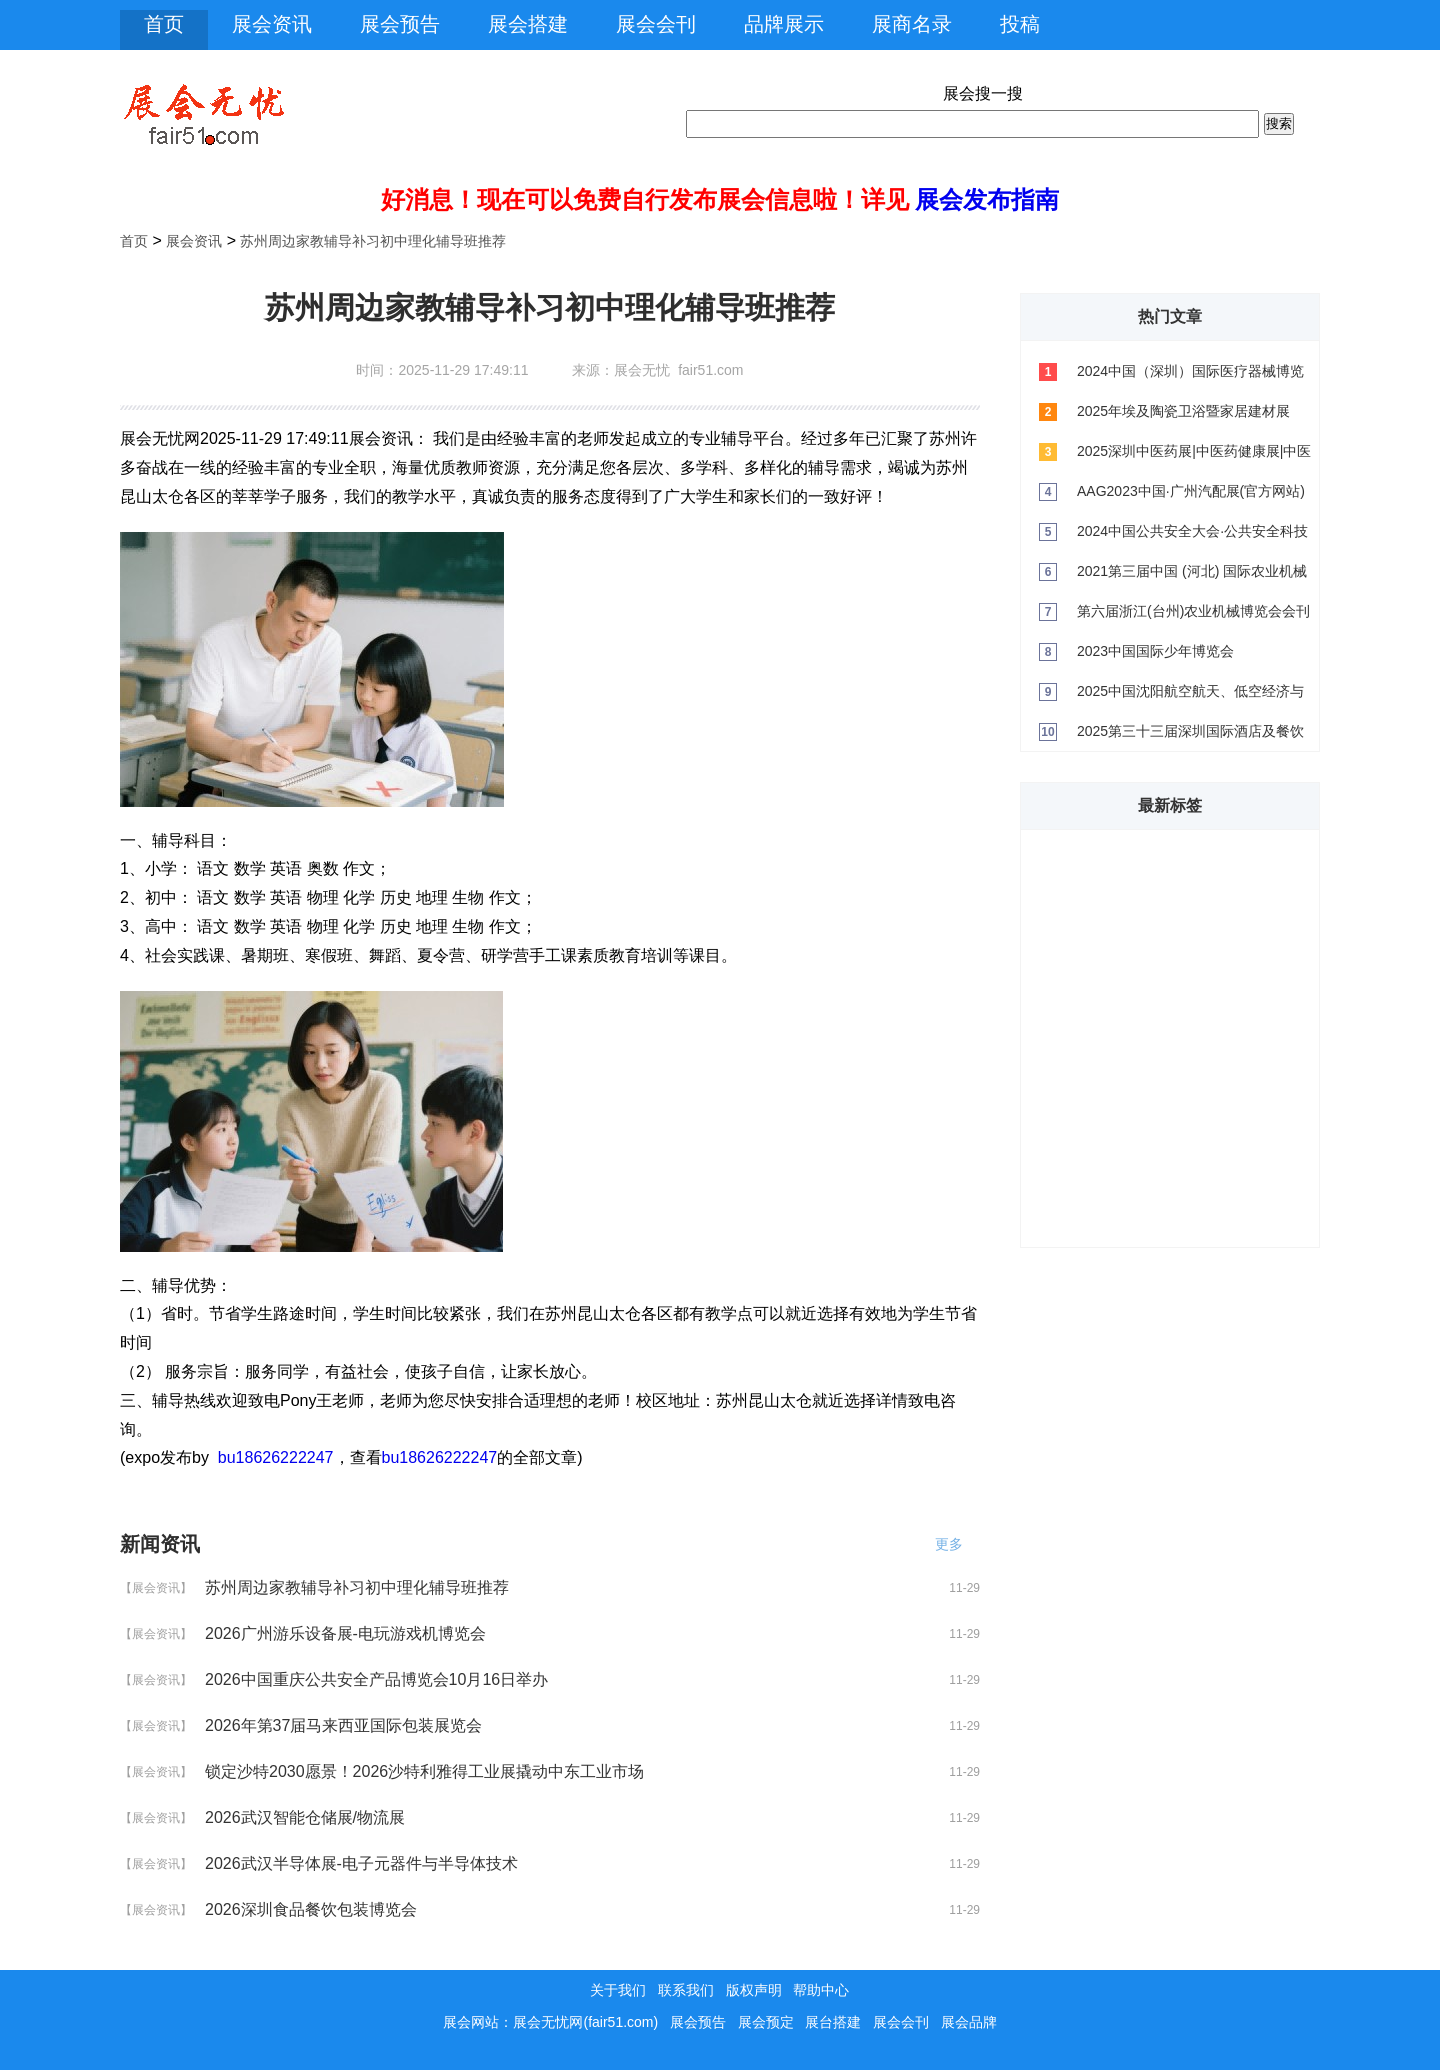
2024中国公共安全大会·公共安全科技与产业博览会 (1192, 537)
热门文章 (1170, 316)
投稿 (1020, 24)
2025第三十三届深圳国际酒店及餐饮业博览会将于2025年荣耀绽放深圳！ (1190, 737)
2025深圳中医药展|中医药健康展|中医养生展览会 (1194, 457)
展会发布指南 (987, 199)
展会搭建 (528, 24)
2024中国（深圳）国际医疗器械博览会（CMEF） (1190, 377)
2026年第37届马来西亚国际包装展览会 (343, 1725)
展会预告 (400, 24)
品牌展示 (784, 24)
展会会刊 (656, 24)
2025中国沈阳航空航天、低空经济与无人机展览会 (1190, 697)
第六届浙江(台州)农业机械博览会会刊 (1193, 611)
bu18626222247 (276, 1457)
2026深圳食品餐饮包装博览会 (311, 1909)
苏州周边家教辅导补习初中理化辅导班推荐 (373, 241)
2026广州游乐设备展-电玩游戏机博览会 (345, 1633)
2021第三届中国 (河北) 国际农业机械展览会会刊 (1192, 577)
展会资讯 (272, 24)
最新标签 (1170, 805)
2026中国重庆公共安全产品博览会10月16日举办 (376, 1679)
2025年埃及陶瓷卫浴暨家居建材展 (1183, 411)
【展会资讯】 (156, 1588)
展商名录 (912, 24)
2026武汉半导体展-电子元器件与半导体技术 (361, 1863)
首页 (164, 24)
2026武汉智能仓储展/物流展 (305, 1817)
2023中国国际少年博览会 (1155, 651)
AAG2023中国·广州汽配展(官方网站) (1191, 491)
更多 (955, 1544)
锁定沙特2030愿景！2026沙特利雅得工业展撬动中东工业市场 (424, 1771)
